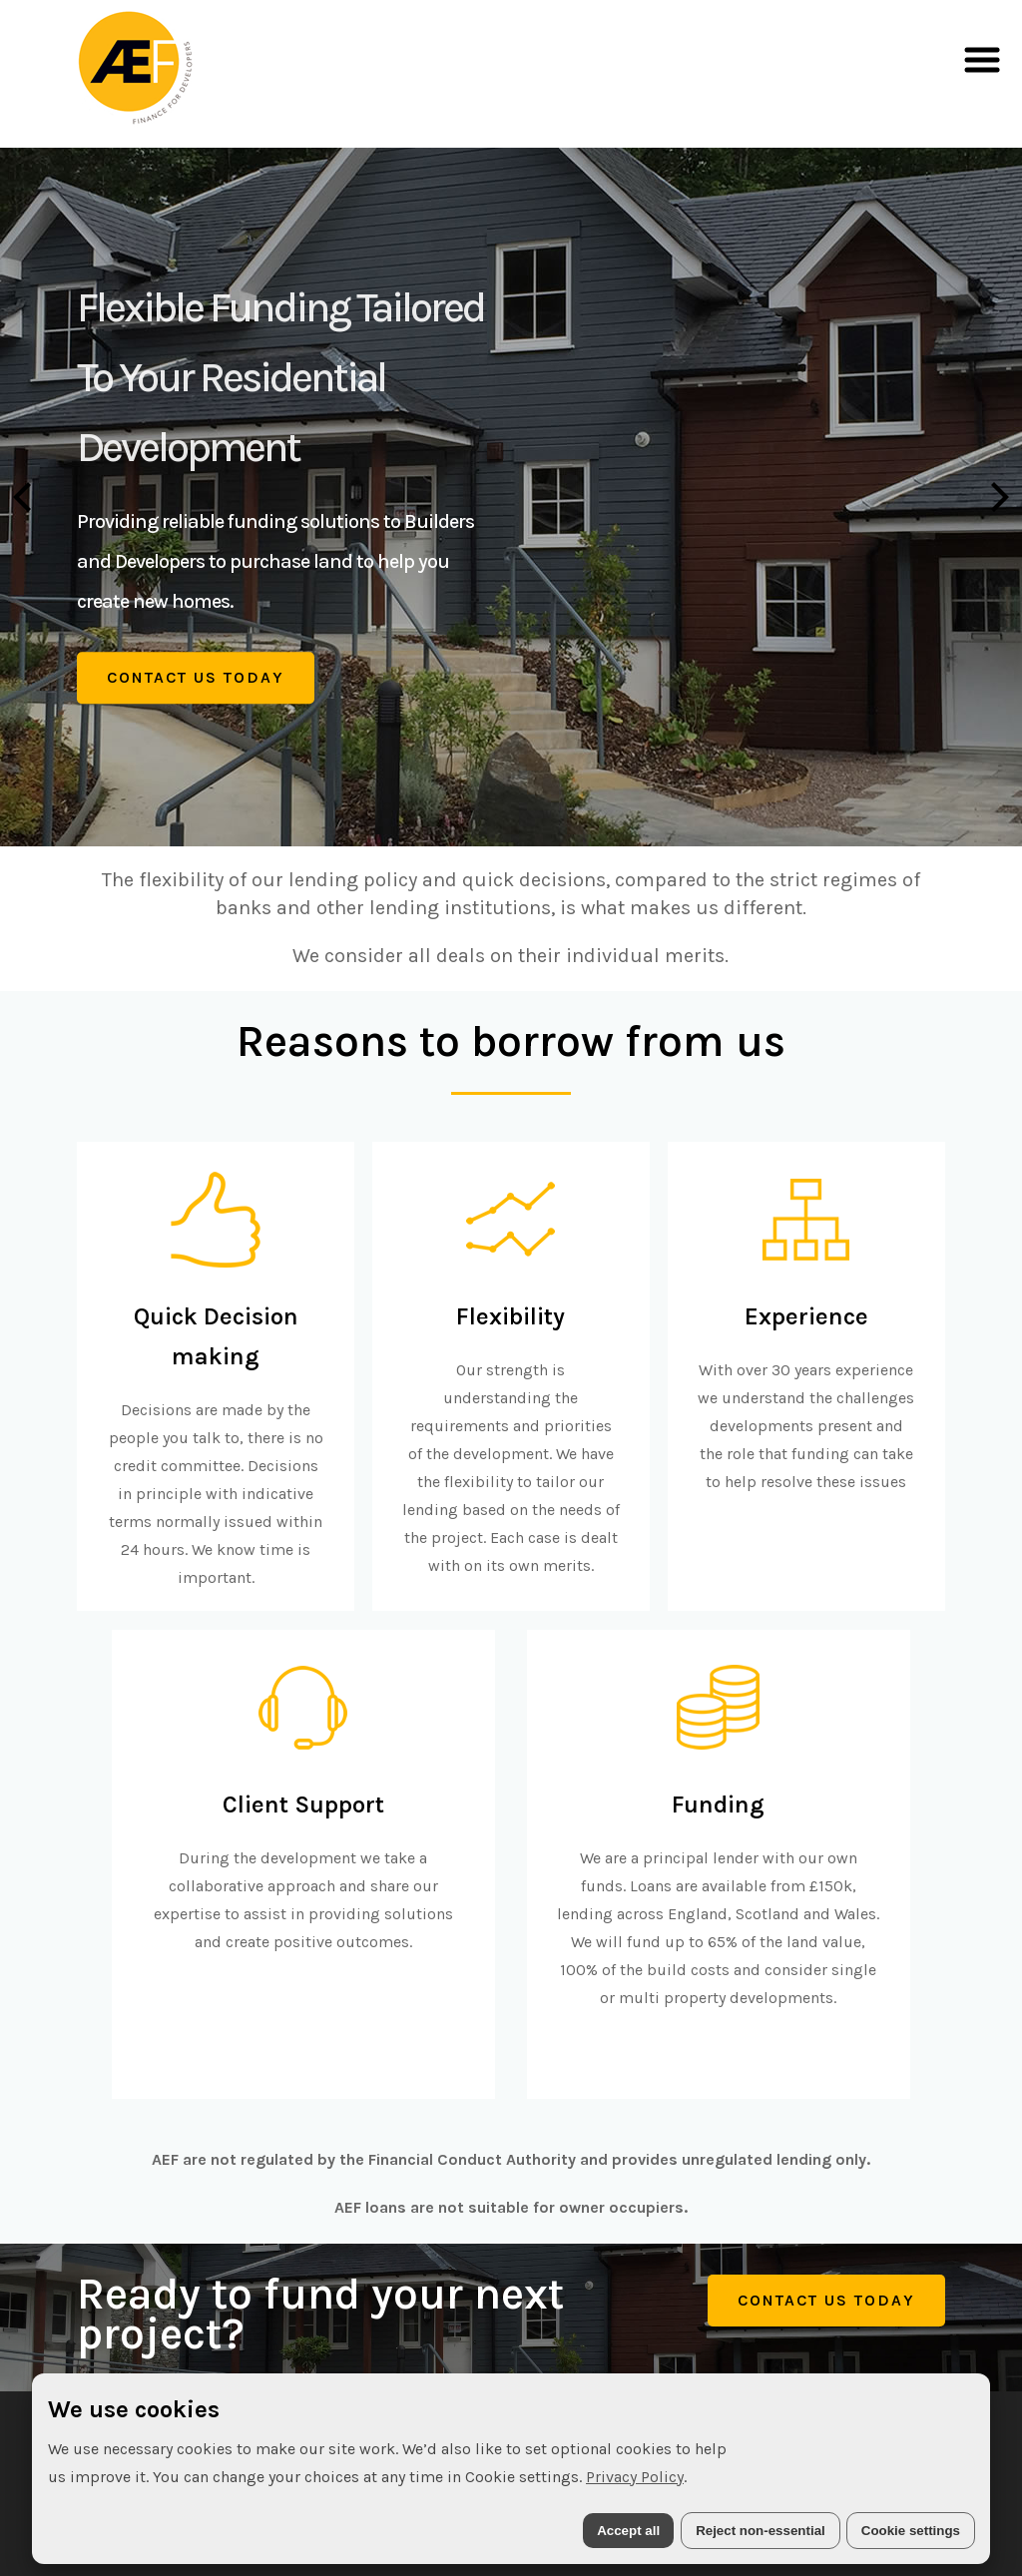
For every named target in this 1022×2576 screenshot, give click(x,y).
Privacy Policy (635, 2476)
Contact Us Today (195, 677)
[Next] (997, 497)
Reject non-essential (760, 2530)
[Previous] (25, 497)
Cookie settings (910, 2530)
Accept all (628, 2530)
